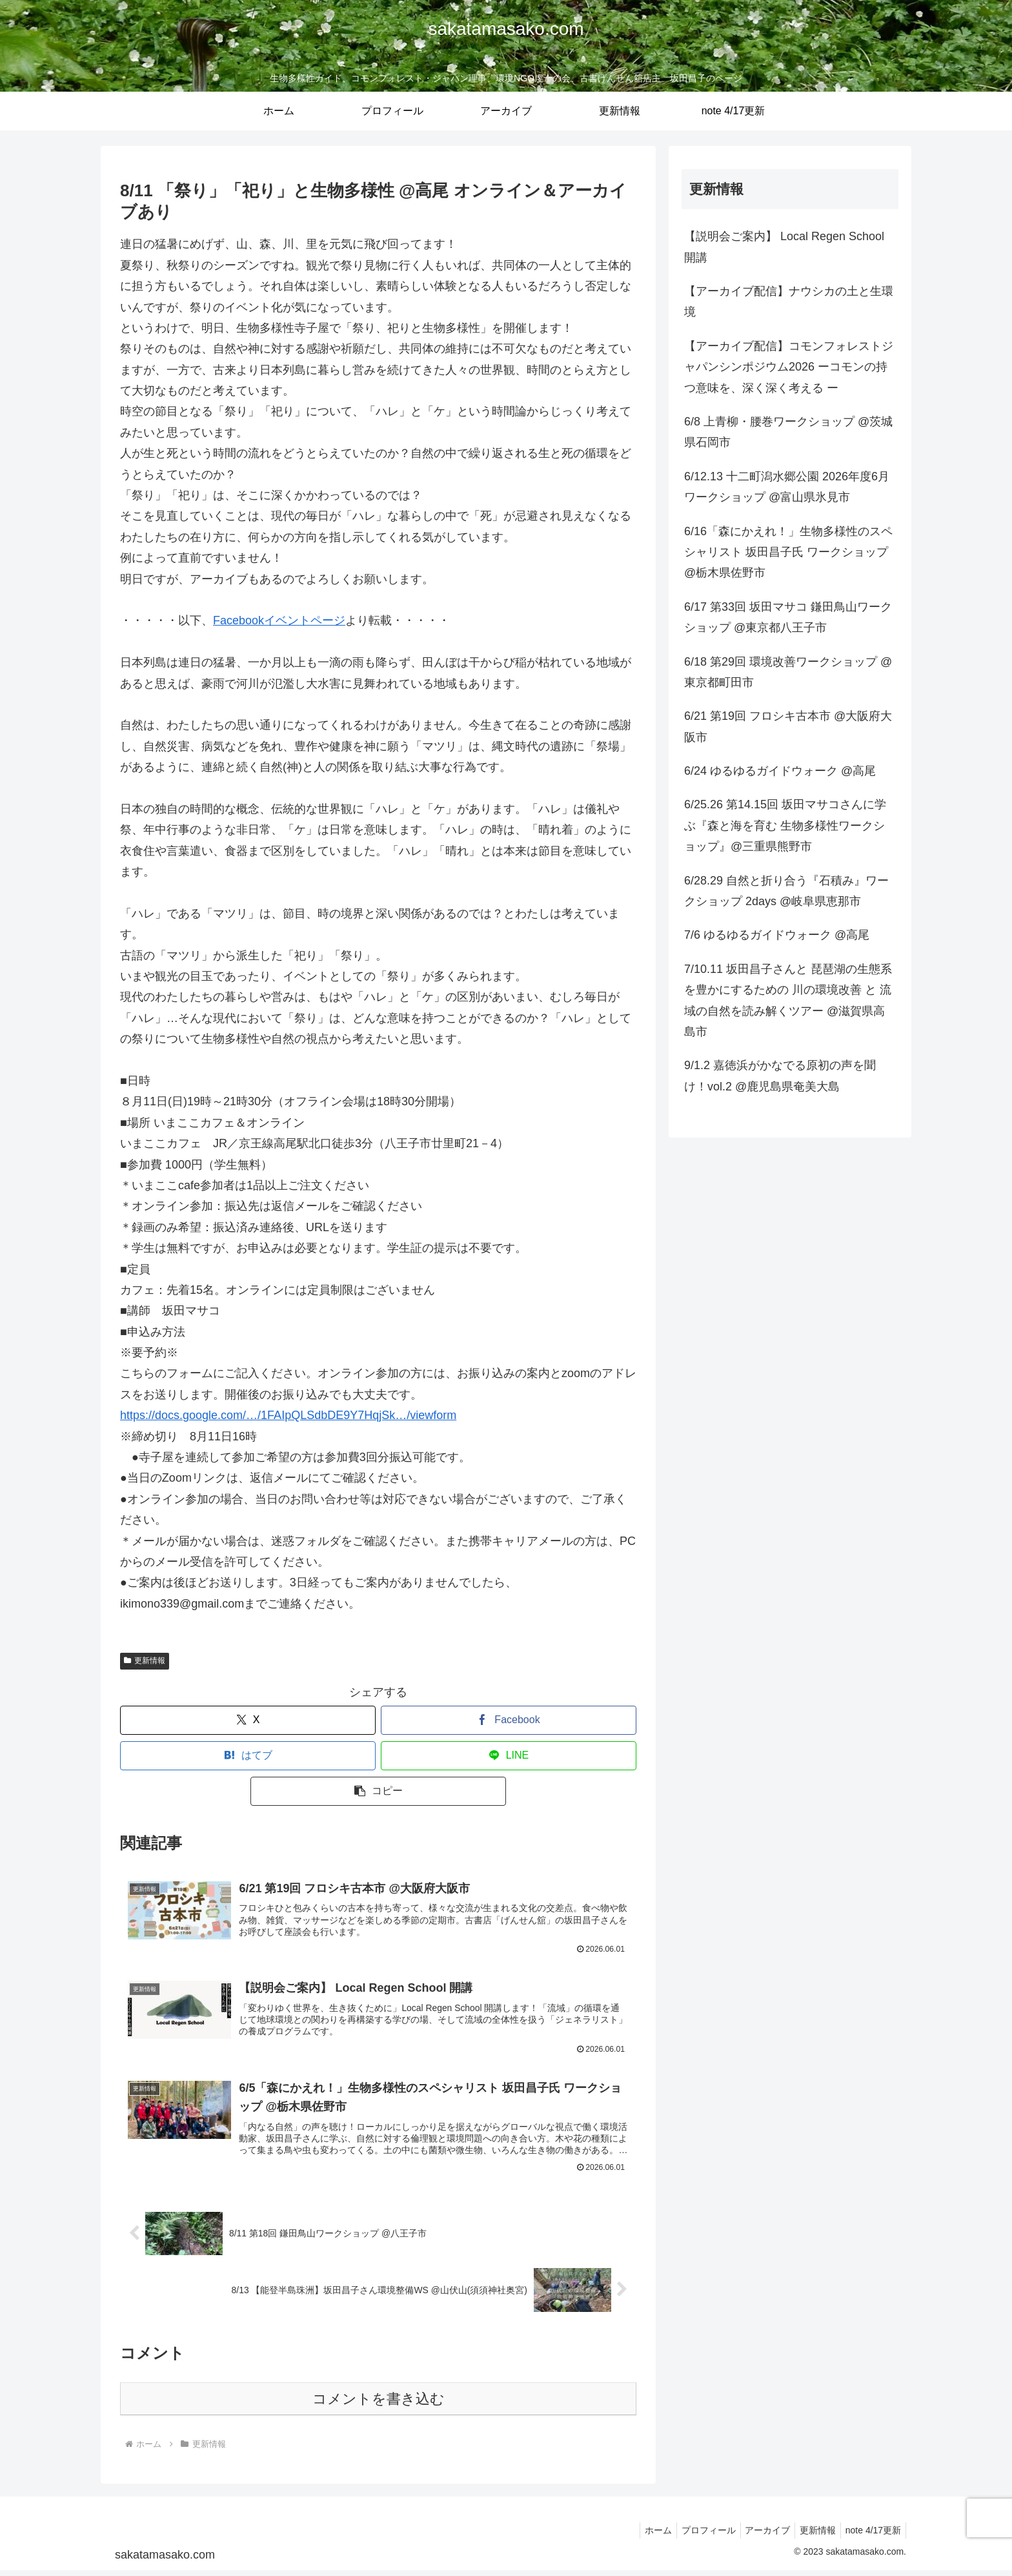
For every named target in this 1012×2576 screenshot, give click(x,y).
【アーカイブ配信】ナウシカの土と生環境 (788, 301)
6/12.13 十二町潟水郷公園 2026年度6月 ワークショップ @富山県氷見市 (786, 487)
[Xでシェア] (248, 1720)
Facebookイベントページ (279, 620)
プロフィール (694, 2536)
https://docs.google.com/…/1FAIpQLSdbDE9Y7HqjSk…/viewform (288, 1415)
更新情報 (144, 1660)
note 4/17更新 (871, 2536)
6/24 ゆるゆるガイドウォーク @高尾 (780, 770)
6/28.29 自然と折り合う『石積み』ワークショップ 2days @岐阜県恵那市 (786, 891)
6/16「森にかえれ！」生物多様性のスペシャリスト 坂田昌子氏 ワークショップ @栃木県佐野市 (788, 552)
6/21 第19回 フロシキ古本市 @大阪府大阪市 (788, 726)
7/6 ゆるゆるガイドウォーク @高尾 (776, 934)
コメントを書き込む (378, 2405)
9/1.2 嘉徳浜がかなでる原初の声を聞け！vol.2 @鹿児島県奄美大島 (780, 1075)
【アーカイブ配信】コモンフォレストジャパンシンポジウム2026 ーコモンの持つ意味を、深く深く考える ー (788, 367)
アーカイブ (757, 2536)
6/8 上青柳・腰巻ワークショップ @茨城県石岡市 (788, 432)
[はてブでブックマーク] (248, 1755)
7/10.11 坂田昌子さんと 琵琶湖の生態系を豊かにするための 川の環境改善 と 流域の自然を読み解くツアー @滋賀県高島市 (788, 1000)
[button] (378, 1791)
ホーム (640, 2536)
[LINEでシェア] (508, 1755)
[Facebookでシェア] (508, 1720)
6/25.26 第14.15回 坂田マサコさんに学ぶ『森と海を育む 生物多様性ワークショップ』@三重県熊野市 (785, 825)
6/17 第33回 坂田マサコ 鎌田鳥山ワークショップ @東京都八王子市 (788, 617)
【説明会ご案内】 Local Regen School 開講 (784, 246)
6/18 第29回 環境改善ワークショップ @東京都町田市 (788, 672)
